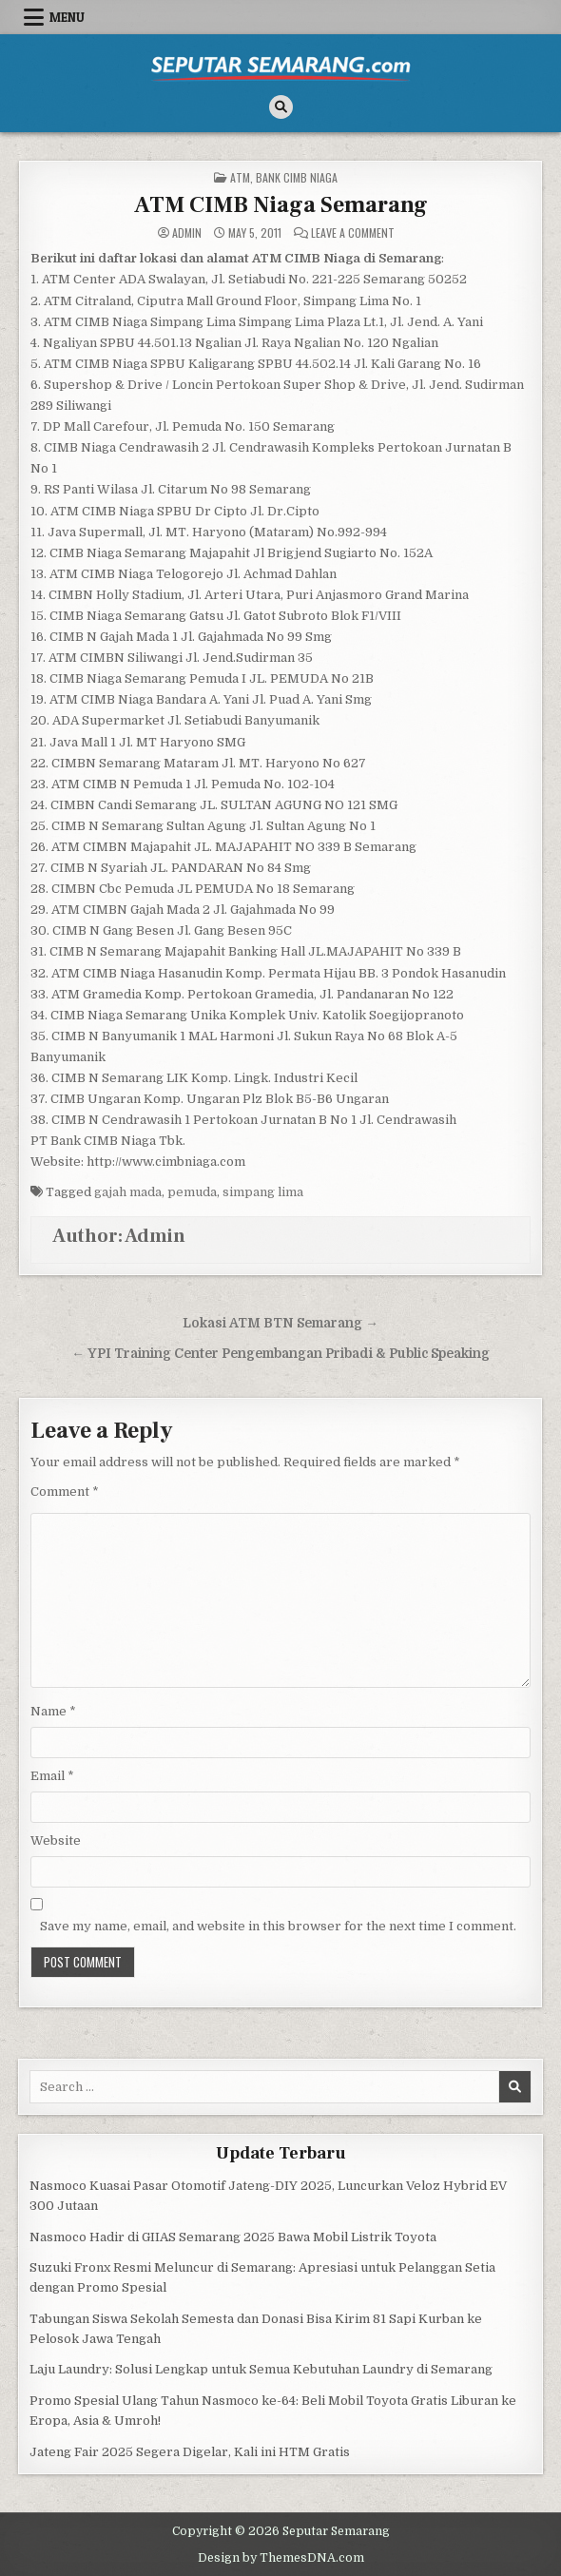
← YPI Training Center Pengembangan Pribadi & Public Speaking (280, 1353)
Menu (67, 17)
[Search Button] (281, 107)
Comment (64, 1491)
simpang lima (262, 1192)
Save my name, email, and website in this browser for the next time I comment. (278, 1926)
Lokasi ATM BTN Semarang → (280, 1323)
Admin (187, 233)
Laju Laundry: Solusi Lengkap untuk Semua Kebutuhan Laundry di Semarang (261, 2369)
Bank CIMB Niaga (297, 177)
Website (55, 1840)
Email (52, 1776)
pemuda (192, 1192)
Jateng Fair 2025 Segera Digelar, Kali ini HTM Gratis (189, 2452)
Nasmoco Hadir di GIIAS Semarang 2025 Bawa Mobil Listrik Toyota (232, 2237)
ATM (240, 177)
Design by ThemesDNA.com (281, 2558)
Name (53, 1711)
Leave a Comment (353, 233)
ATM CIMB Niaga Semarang (281, 205)
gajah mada (128, 1192)
